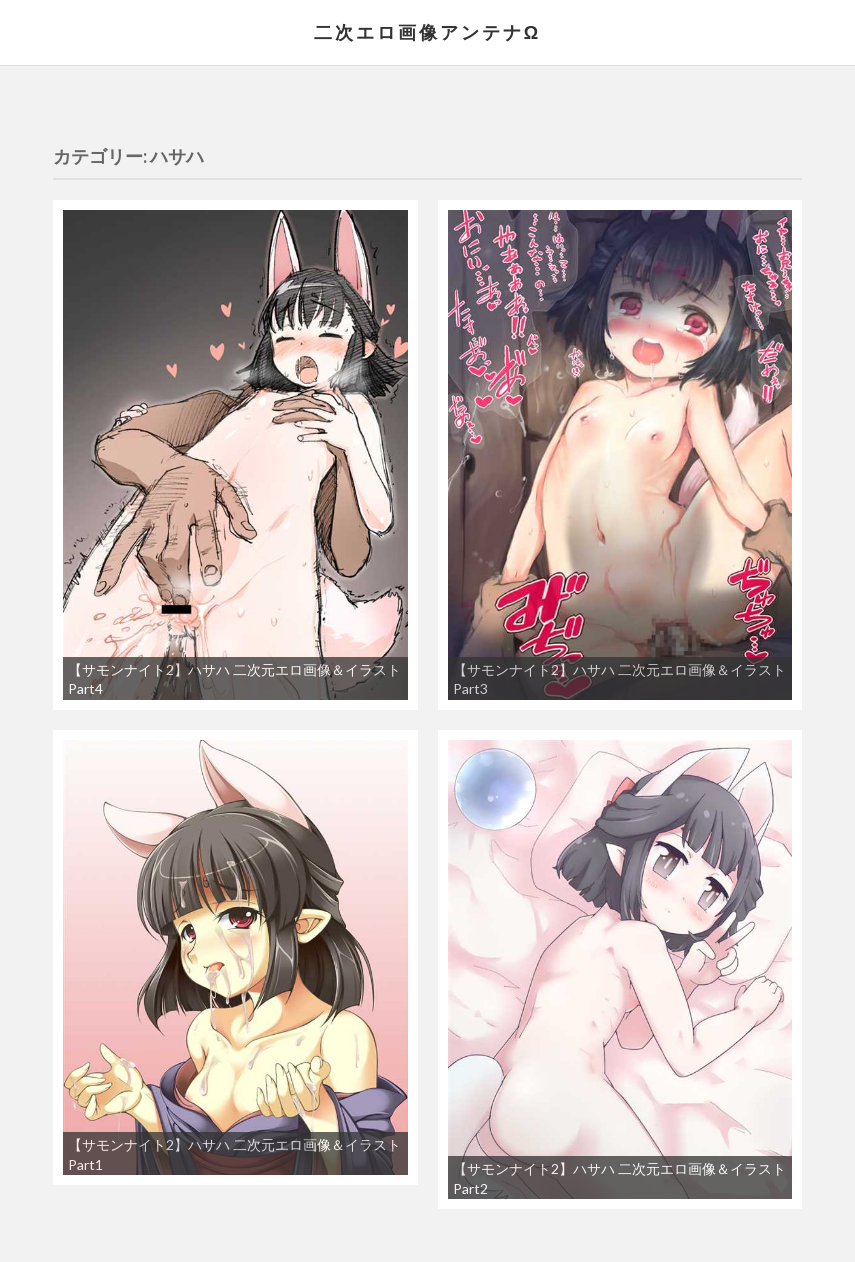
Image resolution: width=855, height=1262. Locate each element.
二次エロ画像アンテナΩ (427, 32)
